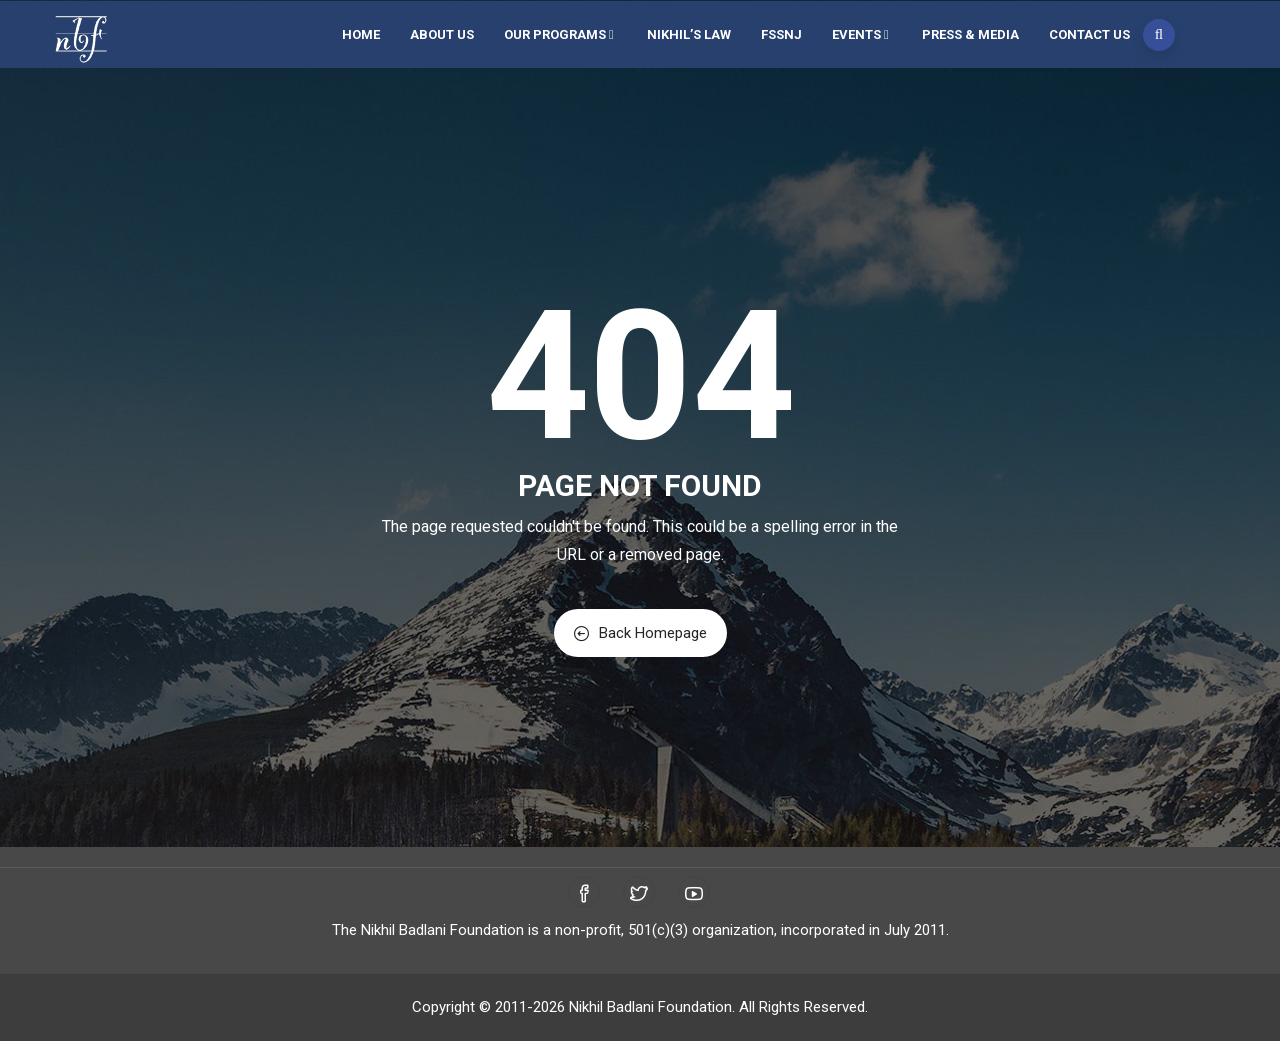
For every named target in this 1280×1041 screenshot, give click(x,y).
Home (361, 34)
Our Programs (560, 34)
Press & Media (970, 34)
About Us (442, 34)
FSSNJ (781, 34)
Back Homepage (640, 633)
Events (862, 34)
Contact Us (1089, 34)
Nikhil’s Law (689, 34)
